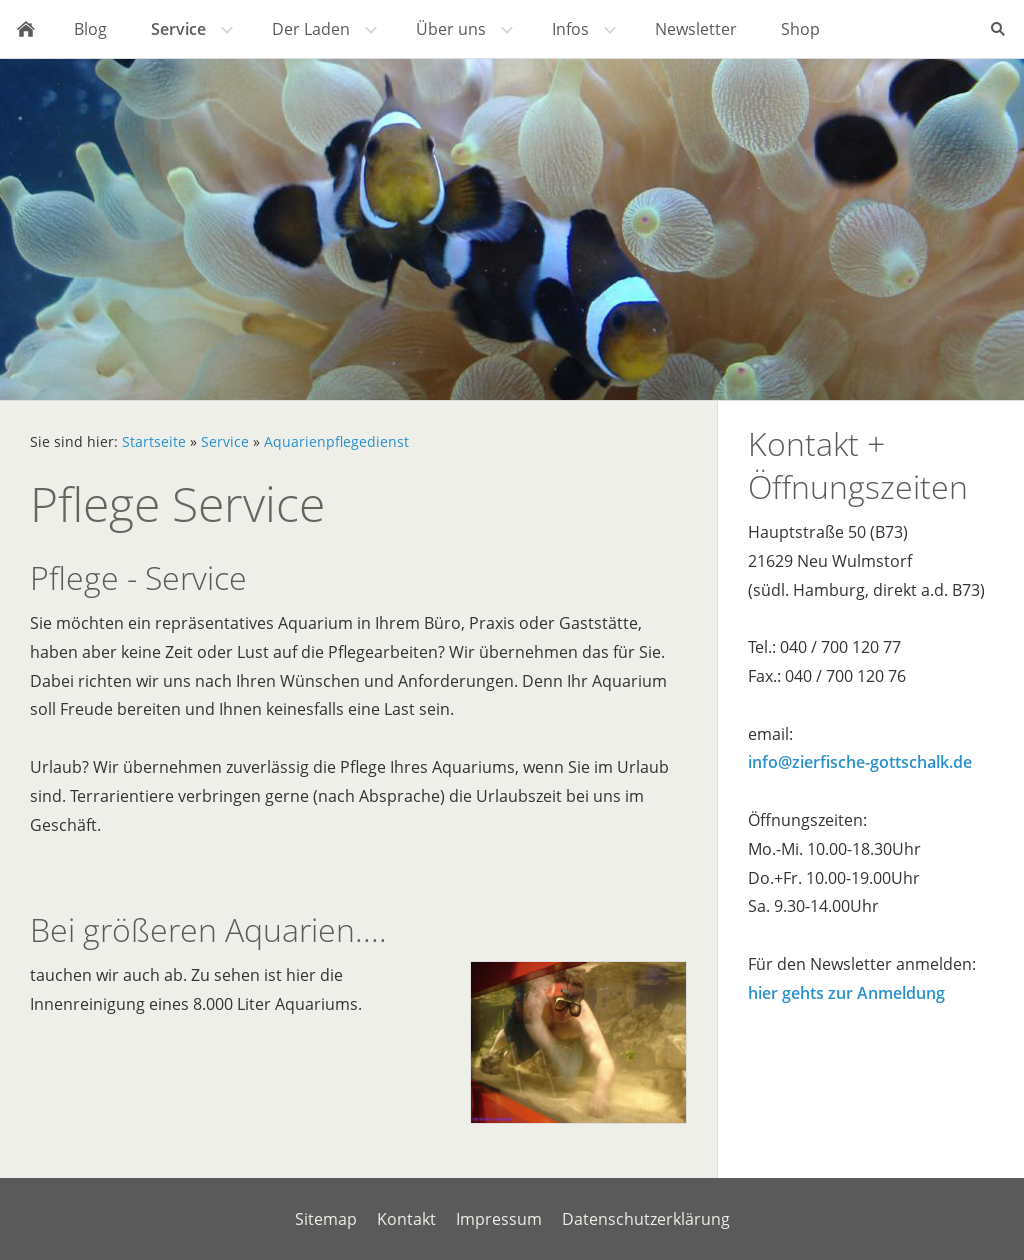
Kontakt (406, 1219)
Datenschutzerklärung (646, 1219)
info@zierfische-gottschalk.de (860, 762)
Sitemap (326, 1219)
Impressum (499, 1219)
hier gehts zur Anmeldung (846, 993)
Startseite (154, 441)
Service (225, 441)
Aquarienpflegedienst (336, 441)
